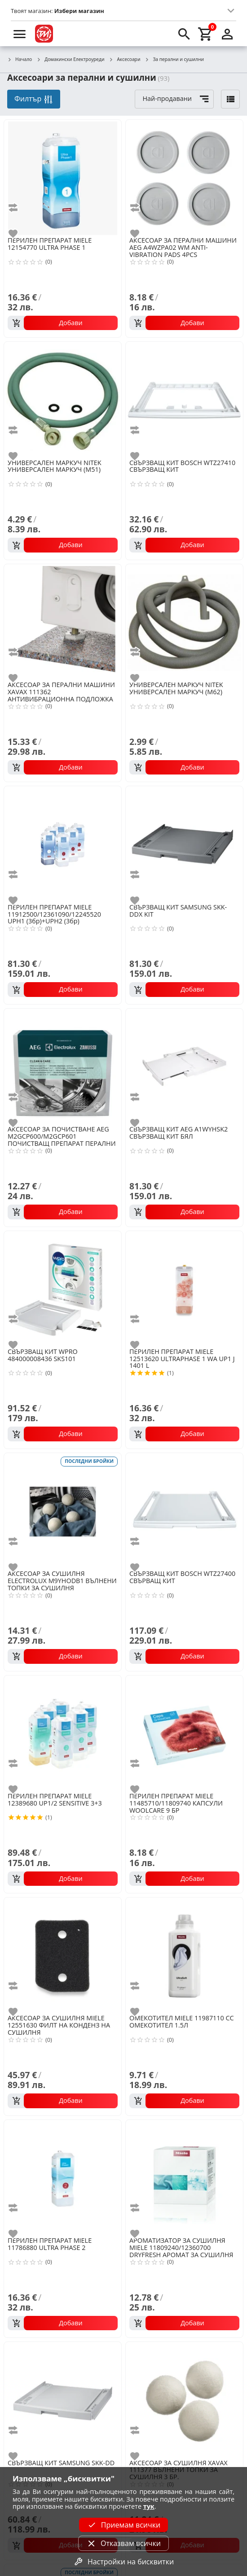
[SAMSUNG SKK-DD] (62, 2399)
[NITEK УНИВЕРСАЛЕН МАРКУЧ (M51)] (62, 399)
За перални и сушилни (174, 59)
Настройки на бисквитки (123, 2561)
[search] (184, 34)
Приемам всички (123, 2524)
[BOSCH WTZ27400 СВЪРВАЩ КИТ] (184, 1510)
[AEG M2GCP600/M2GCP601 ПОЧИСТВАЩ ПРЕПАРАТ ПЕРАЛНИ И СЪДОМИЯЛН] (62, 1066)
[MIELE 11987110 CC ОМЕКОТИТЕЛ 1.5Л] (184, 1955)
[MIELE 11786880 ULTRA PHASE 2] (62, 2177)
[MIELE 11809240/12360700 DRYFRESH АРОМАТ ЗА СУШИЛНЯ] (184, 2177)
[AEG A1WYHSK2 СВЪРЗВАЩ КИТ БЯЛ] (184, 1066)
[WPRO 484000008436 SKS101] (62, 1288)
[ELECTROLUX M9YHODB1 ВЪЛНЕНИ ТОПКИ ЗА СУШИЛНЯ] (62, 1510)
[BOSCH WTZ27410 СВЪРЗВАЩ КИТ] (184, 399)
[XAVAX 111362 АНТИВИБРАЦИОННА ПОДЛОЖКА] (62, 621)
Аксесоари (125, 59)
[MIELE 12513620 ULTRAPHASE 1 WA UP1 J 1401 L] (184, 1288)
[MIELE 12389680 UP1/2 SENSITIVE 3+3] (62, 1733)
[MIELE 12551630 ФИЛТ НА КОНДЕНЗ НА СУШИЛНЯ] (62, 1955)
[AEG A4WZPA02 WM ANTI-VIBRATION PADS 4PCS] (184, 177)
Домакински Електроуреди (70, 59)
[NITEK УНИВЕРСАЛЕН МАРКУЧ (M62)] (184, 621)
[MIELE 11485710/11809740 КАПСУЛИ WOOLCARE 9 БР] (184, 1733)
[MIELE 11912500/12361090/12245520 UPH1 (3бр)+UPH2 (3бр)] (62, 843)
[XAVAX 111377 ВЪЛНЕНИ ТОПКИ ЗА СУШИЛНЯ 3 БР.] (184, 2399)
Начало (19, 59)
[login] (227, 34)
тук (148, 2506)
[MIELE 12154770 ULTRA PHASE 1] (62, 177)
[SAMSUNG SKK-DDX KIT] (184, 843)
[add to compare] (18, 207)
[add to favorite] (18, 233)
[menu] (20, 34)
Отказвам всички (123, 2543)
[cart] (206, 34)
